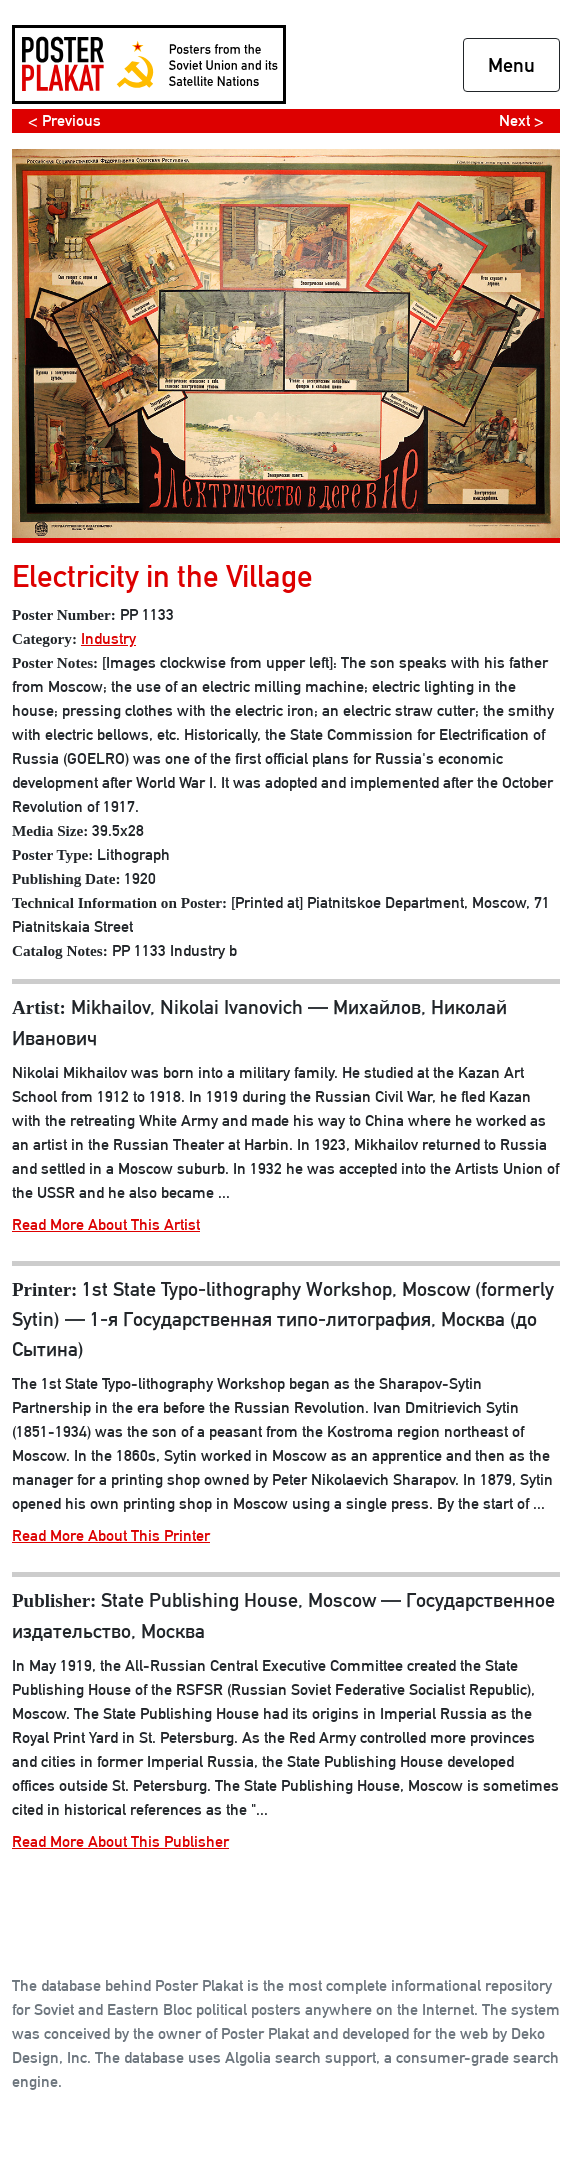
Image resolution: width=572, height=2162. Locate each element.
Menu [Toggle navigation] (511, 65)
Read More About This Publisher (120, 1841)
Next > (521, 120)
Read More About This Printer (111, 1535)
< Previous (64, 120)
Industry (108, 638)
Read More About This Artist (106, 1224)
